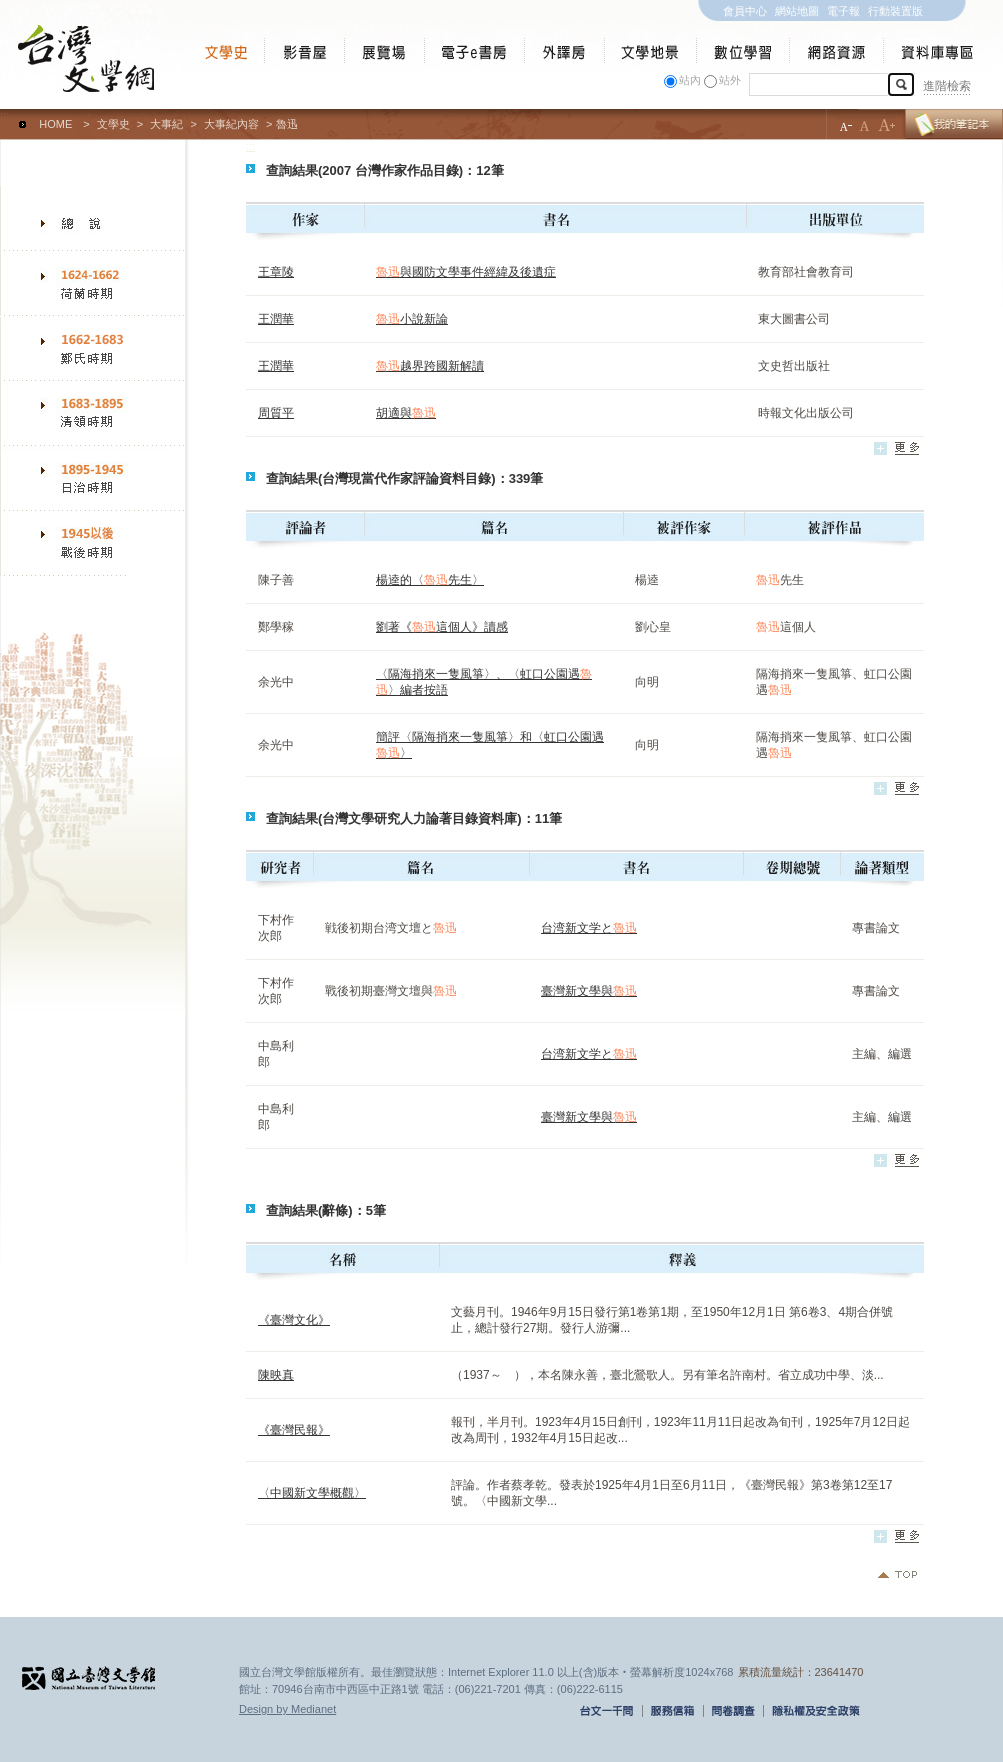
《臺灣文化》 (294, 1320)
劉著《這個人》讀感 (442, 627)
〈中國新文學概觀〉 (312, 1493)
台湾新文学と (589, 928)
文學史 (113, 124)
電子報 (843, 11)
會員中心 (745, 11)
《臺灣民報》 (294, 1430)
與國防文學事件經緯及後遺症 (466, 272)
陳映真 (276, 1375)
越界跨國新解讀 (430, 366)
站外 (730, 80)
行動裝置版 (895, 11)
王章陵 (276, 272)
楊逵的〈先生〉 (430, 580)
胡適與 (406, 413)
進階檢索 (947, 86)
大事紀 (166, 124)
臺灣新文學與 (589, 991)
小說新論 (412, 319)
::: (4, 115)
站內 (690, 80)
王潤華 (276, 319)
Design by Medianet (287, 1709)
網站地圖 (797, 11)
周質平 (276, 413)
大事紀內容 (231, 124)
